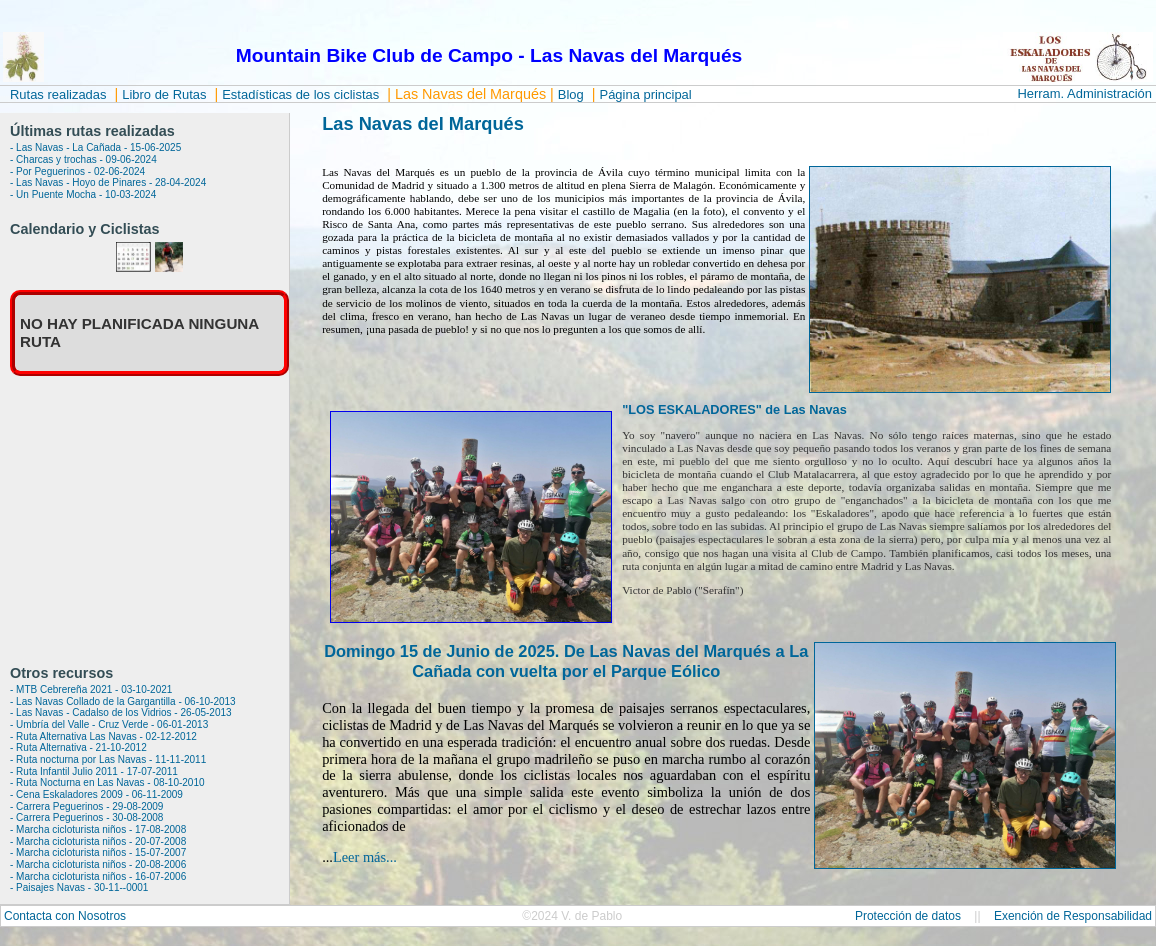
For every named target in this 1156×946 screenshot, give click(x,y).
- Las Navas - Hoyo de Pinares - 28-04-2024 (108, 182)
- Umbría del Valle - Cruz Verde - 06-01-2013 (109, 724)
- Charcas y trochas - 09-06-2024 (83, 159)
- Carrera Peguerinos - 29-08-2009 (86, 806)
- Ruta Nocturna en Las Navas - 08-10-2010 (107, 782)
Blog (571, 94)
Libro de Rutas (164, 94)
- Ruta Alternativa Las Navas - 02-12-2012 (103, 736)
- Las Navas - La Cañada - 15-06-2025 (95, 147)
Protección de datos (908, 916)
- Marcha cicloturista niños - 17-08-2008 (98, 829)
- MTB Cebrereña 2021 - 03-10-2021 (91, 689)
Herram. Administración (1084, 93)
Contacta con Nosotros (65, 916)
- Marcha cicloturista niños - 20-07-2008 (98, 841)
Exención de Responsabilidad (1073, 916)
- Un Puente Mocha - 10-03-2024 (83, 194)
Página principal (646, 94)
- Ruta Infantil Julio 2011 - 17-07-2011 (94, 771)
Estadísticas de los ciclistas (300, 94)
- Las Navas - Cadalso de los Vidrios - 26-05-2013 (121, 712)
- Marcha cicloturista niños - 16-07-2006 (98, 876)
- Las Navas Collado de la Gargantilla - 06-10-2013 (123, 701)
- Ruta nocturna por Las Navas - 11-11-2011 (108, 759)
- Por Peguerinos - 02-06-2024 (77, 171)
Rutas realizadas (58, 94)
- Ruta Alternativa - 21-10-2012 (78, 747)
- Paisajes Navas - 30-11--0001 (79, 887)
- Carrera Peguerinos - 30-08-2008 (86, 817)
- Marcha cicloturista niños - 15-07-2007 (98, 852)
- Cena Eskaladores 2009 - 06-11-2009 (96, 794)
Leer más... (365, 857)
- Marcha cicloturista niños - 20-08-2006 (98, 864)
